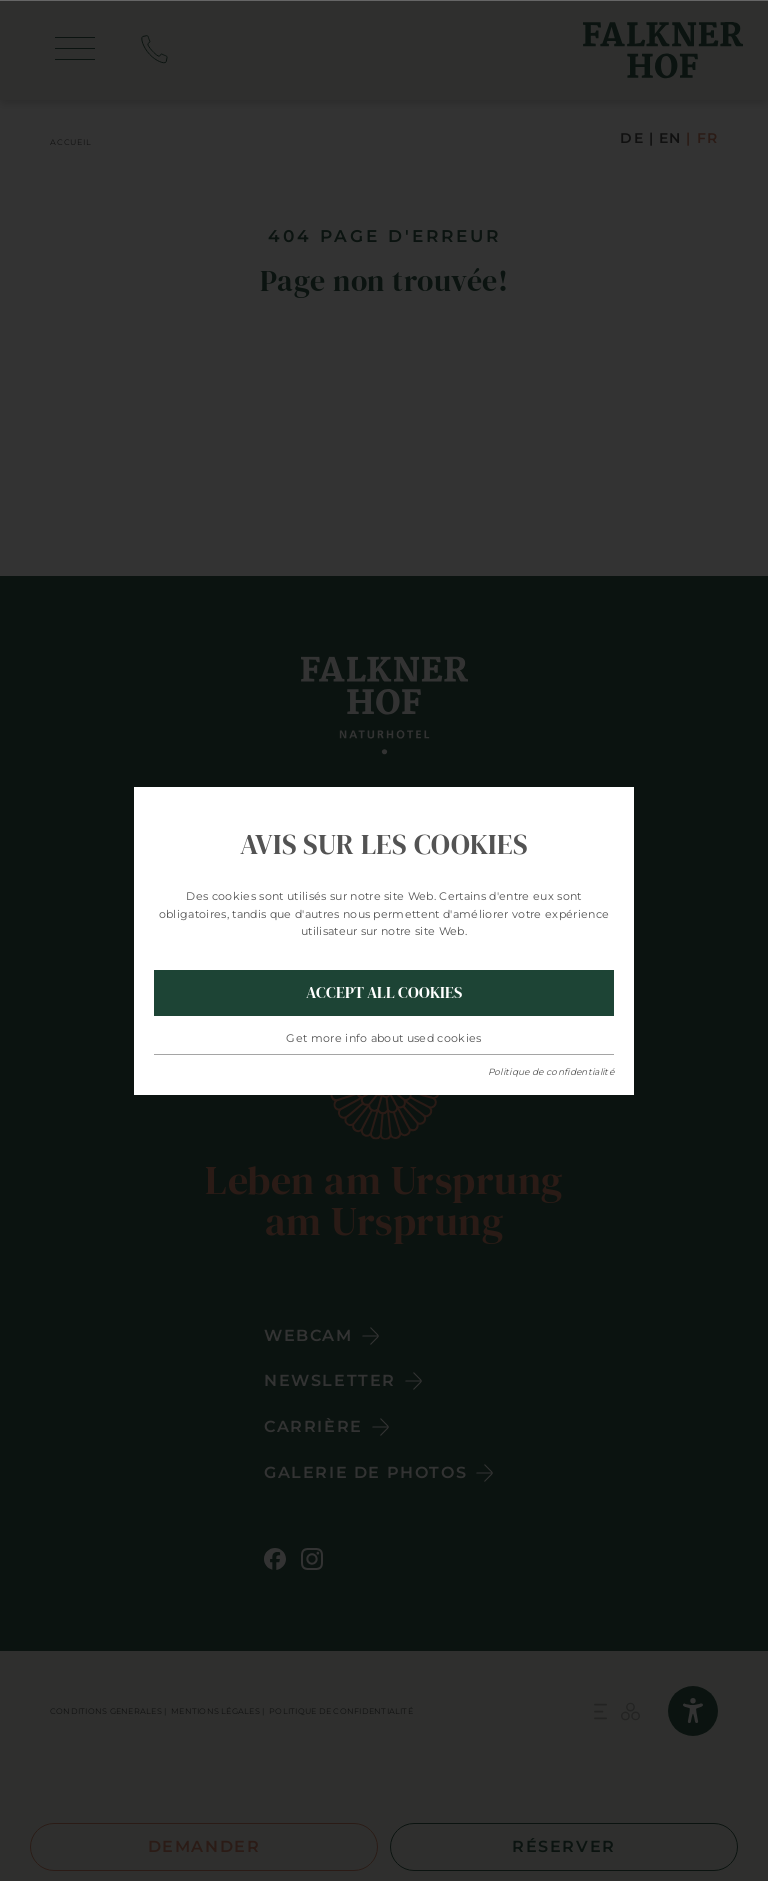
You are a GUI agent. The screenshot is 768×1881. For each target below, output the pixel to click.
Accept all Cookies (384, 992)
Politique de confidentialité (551, 1071)
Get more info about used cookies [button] (384, 1038)
